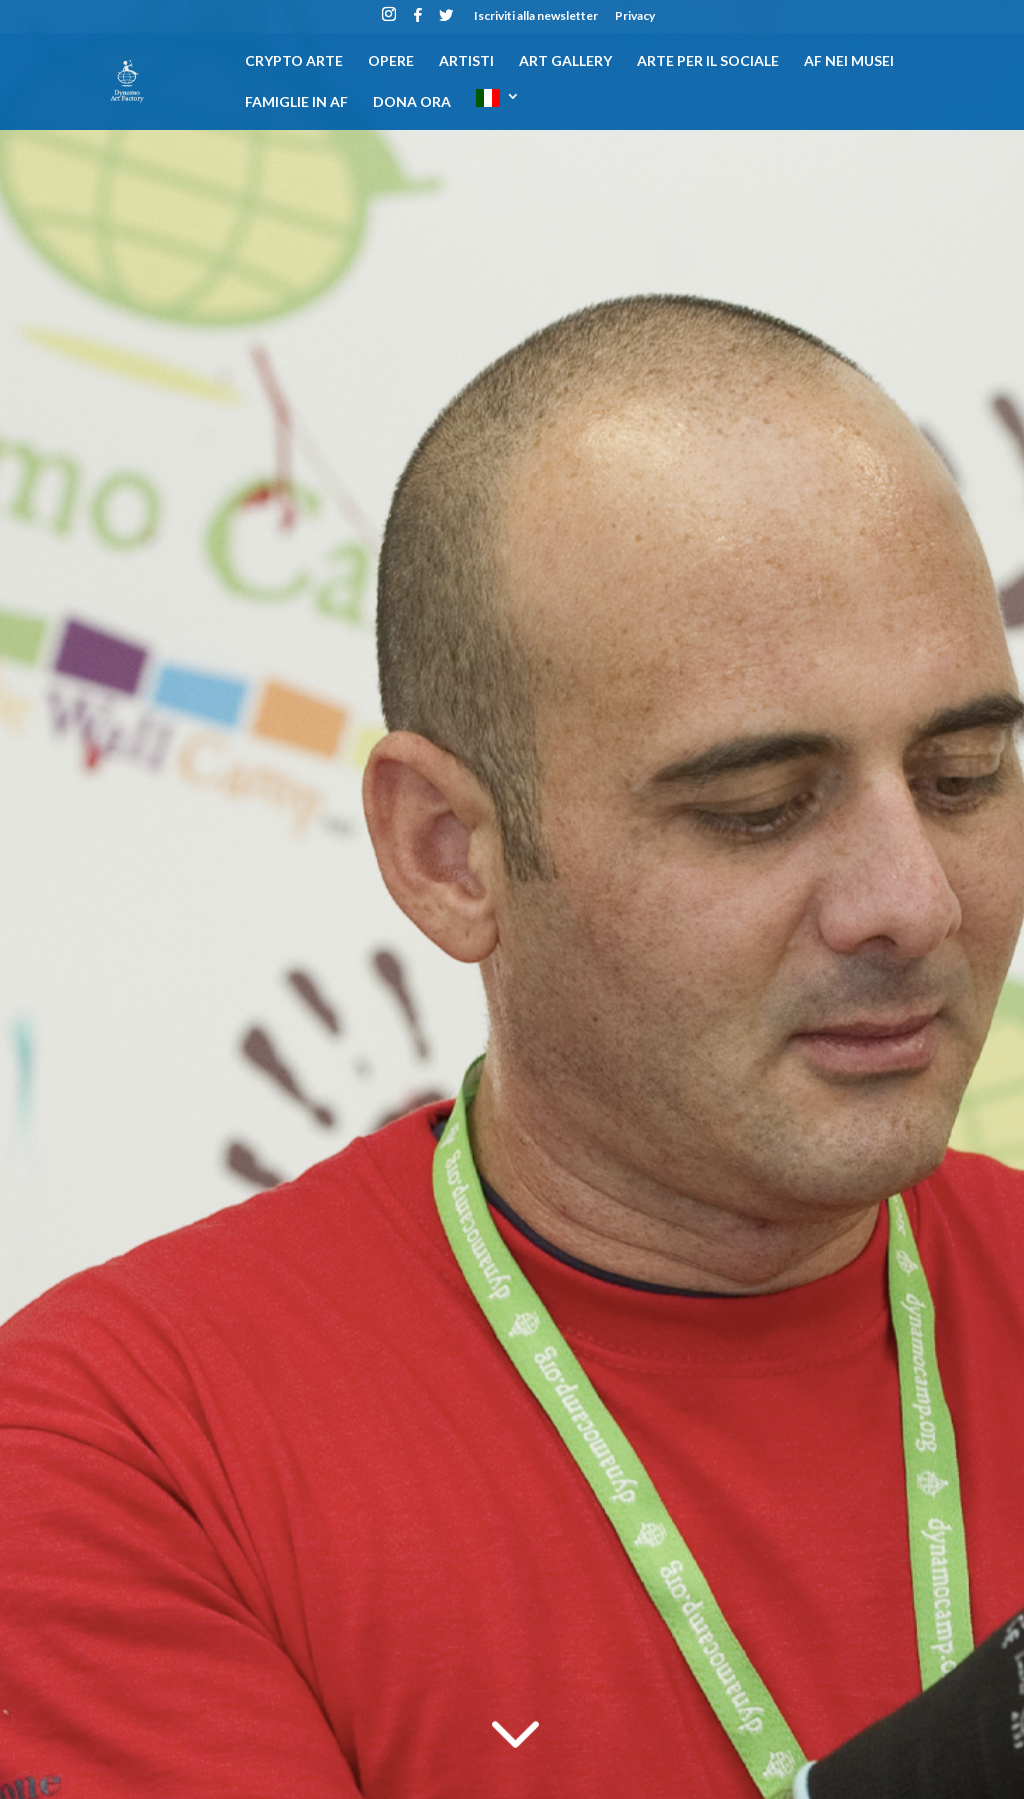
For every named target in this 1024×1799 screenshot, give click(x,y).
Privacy (635, 16)
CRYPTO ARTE (294, 61)
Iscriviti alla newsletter (536, 16)
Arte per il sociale (708, 61)
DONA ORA (412, 102)
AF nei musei (849, 61)
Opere (391, 61)
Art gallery (565, 61)
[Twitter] (446, 20)
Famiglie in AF (296, 102)
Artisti (466, 61)
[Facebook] (418, 20)
